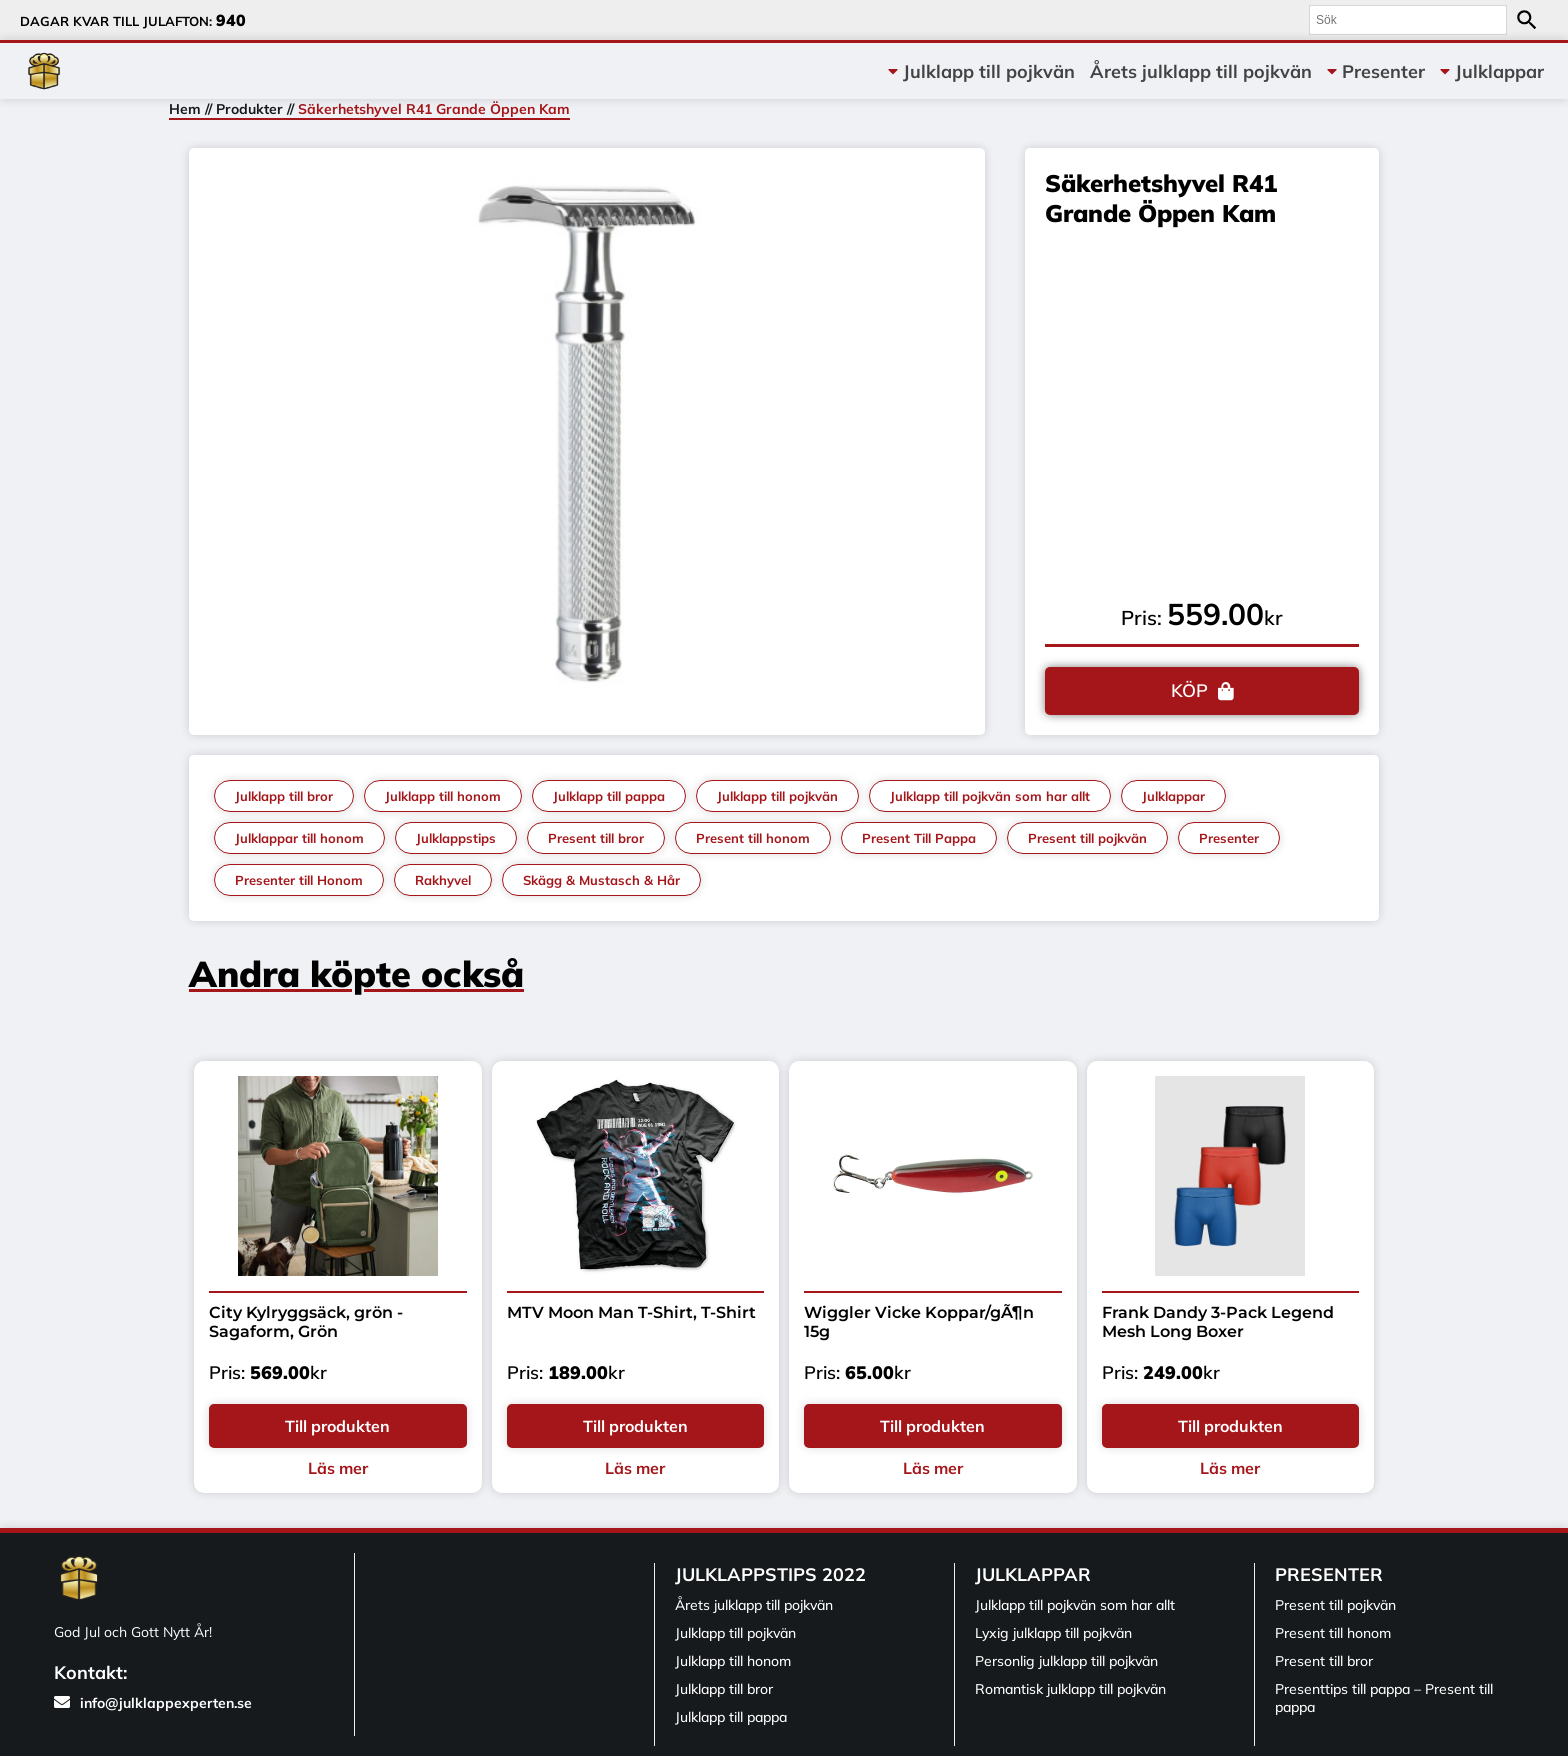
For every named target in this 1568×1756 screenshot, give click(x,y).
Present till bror (596, 838)
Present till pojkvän (1087, 838)
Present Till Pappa (919, 838)
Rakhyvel (443, 880)
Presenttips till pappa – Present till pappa (1384, 1698)
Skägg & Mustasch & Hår (601, 880)
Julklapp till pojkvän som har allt (990, 796)
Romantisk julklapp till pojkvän (1070, 1689)
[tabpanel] (587, 436)
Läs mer (338, 1468)
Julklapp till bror (284, 796)
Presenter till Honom (299, 880)
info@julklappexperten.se (153, 1703)
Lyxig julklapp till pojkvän (1053, 1633)
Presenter (1383, 71)
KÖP (1189, 690)
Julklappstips (456, 838)
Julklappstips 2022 (770, 1574)
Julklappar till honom (299, 838)
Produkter (249, 109)
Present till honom (753, 838)
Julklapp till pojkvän (989, 71)
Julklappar (1499, 71)
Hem (185, 109)
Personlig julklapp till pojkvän (1066, 1661)
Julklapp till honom (443, 796)
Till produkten (337, 1426)
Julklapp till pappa (609, 796)
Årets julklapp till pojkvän (1201, 71)
